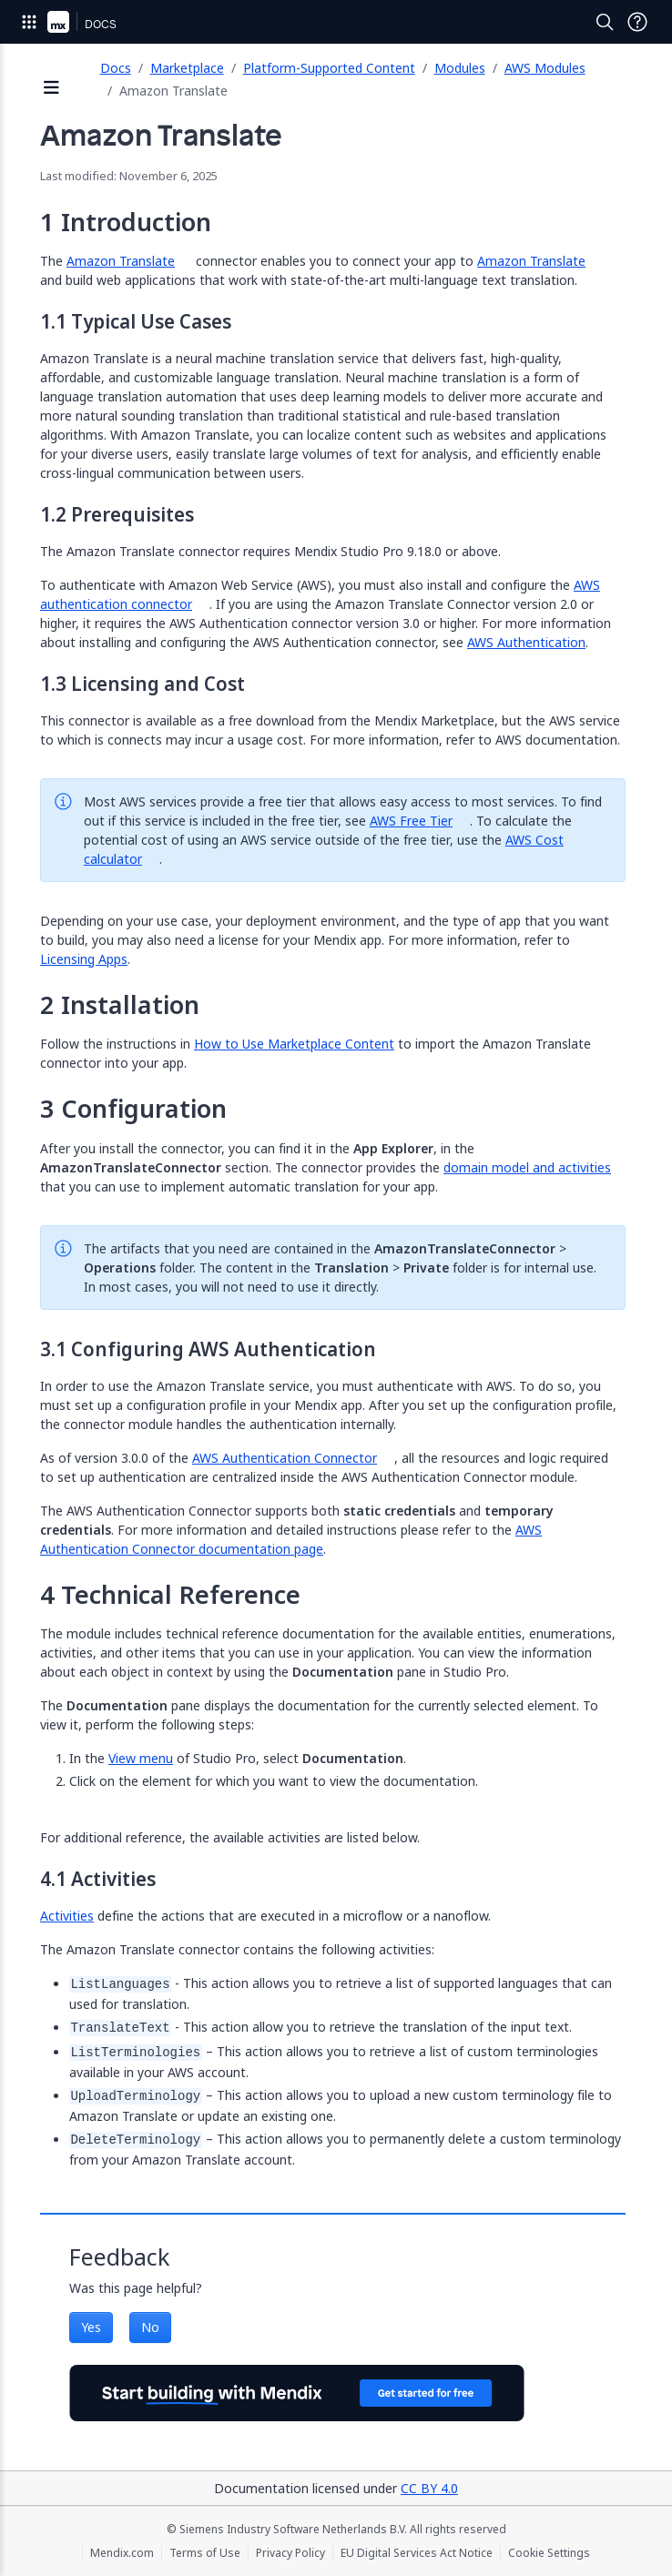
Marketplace (187, 67)
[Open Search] (604, 21)
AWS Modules (544, 67)
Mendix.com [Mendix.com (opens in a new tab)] (122, 2553)
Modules (459, 67)
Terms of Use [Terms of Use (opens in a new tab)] (204, 2553)
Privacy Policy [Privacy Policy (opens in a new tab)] (290, 2553)
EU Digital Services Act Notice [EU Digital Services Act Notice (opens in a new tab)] (417, 2553)
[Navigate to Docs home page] (100, 21)
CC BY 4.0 (429, 2488)
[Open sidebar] (52, 88)
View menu (140, 1758)
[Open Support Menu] (637, 21)
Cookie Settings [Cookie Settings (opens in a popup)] (549, 2553)
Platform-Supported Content (329, 67)
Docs (115, 67)
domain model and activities (527, 1167)
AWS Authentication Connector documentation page (291, 1539)
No (150, 2327)
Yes (91, 2327)
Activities (67, 1915)
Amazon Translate (120, 260)
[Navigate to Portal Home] (58, 22)
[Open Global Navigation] (29, 21)
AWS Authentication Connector (284, 1457)
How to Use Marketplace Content (294, 1043)
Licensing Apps (83, 959)
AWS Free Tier (411, 820)
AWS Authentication (526, 642)
